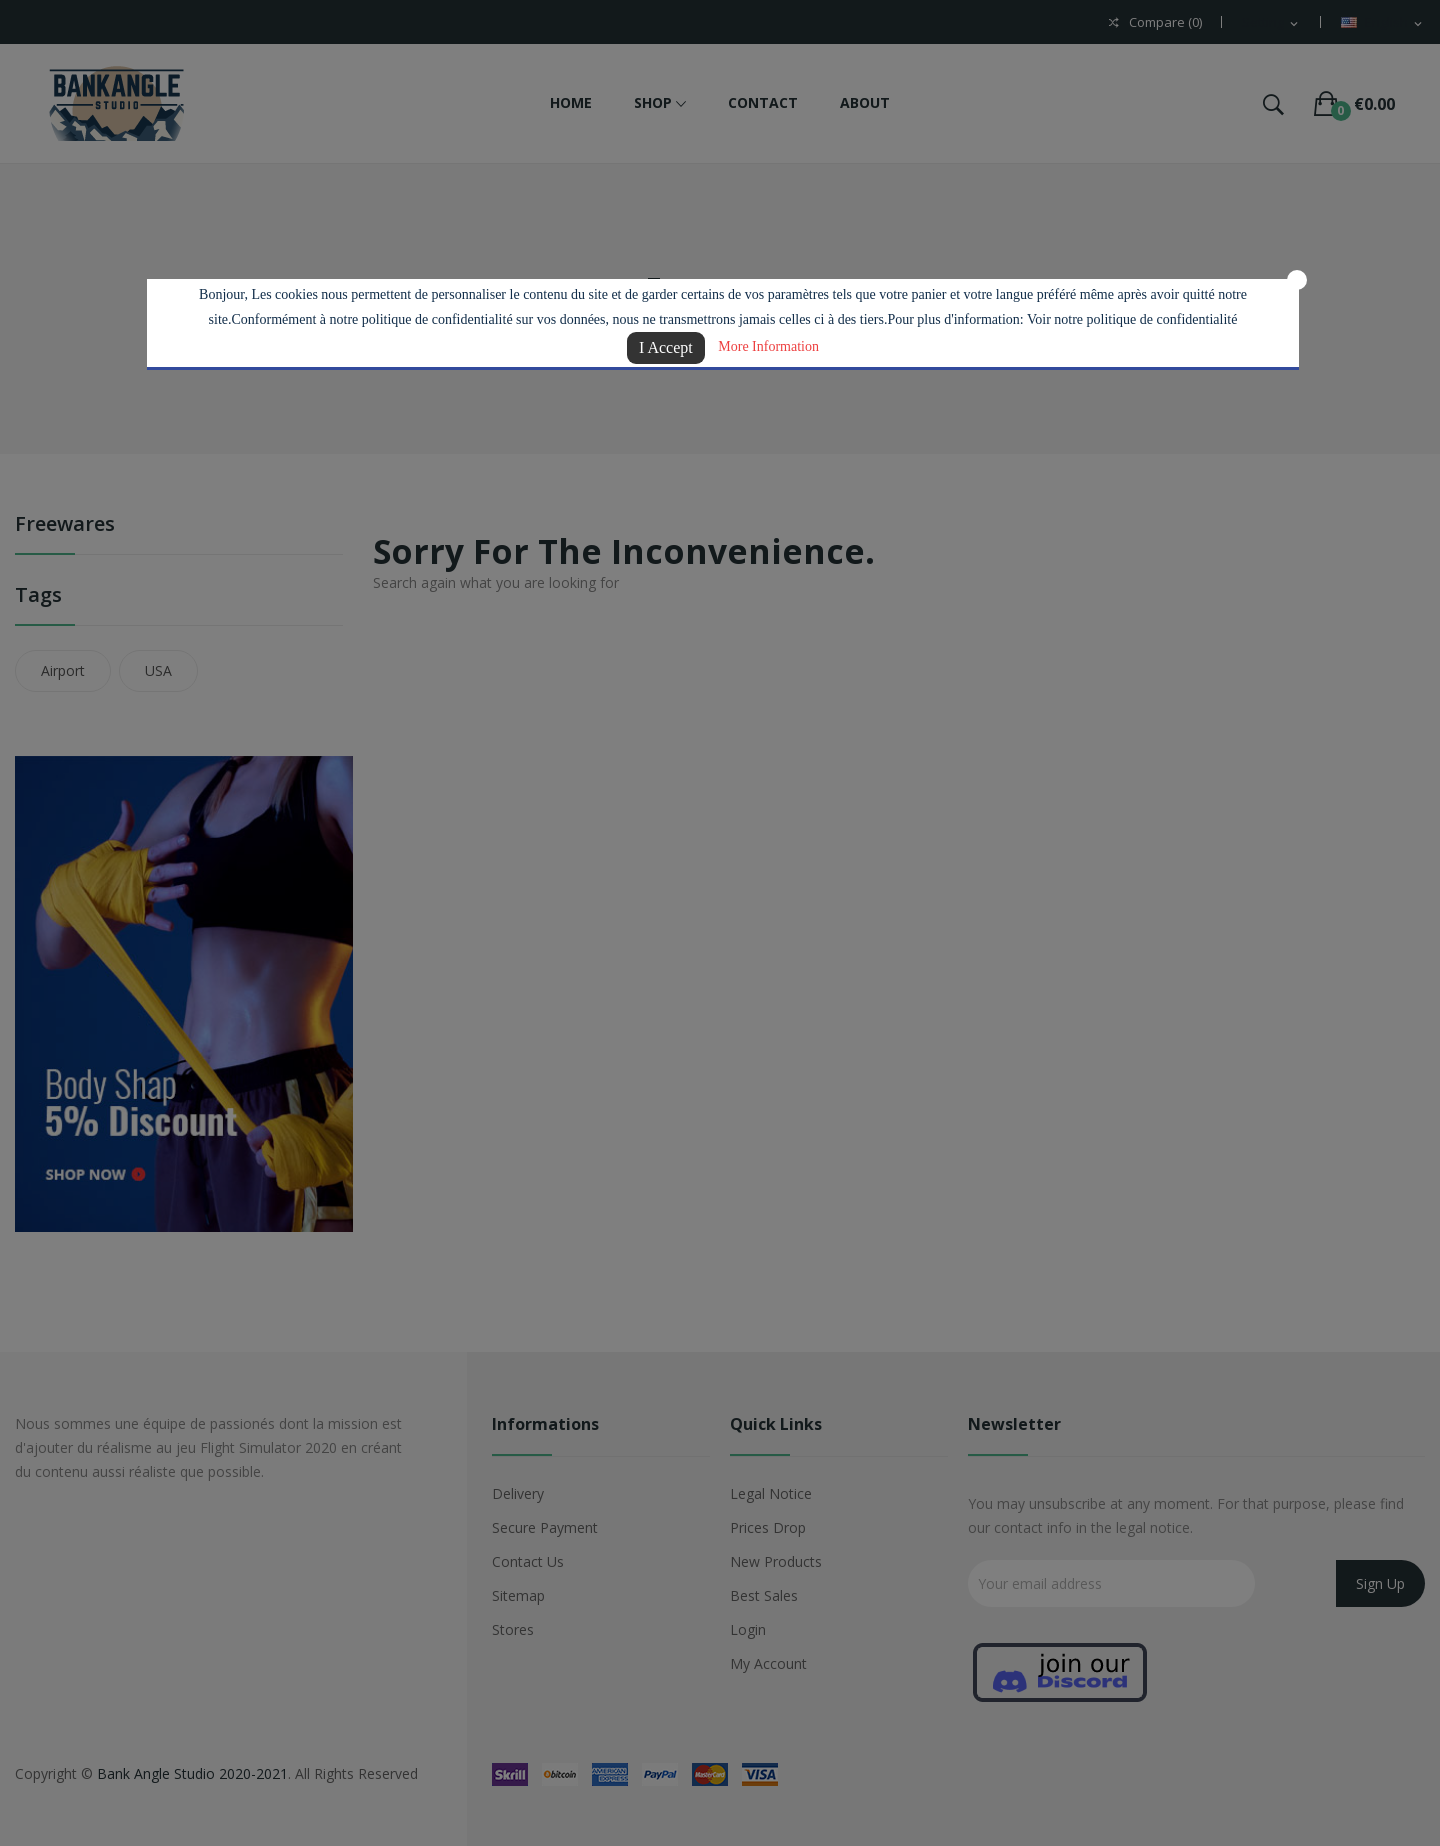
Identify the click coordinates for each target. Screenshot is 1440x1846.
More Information (768, 346)
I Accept (666, 347)
